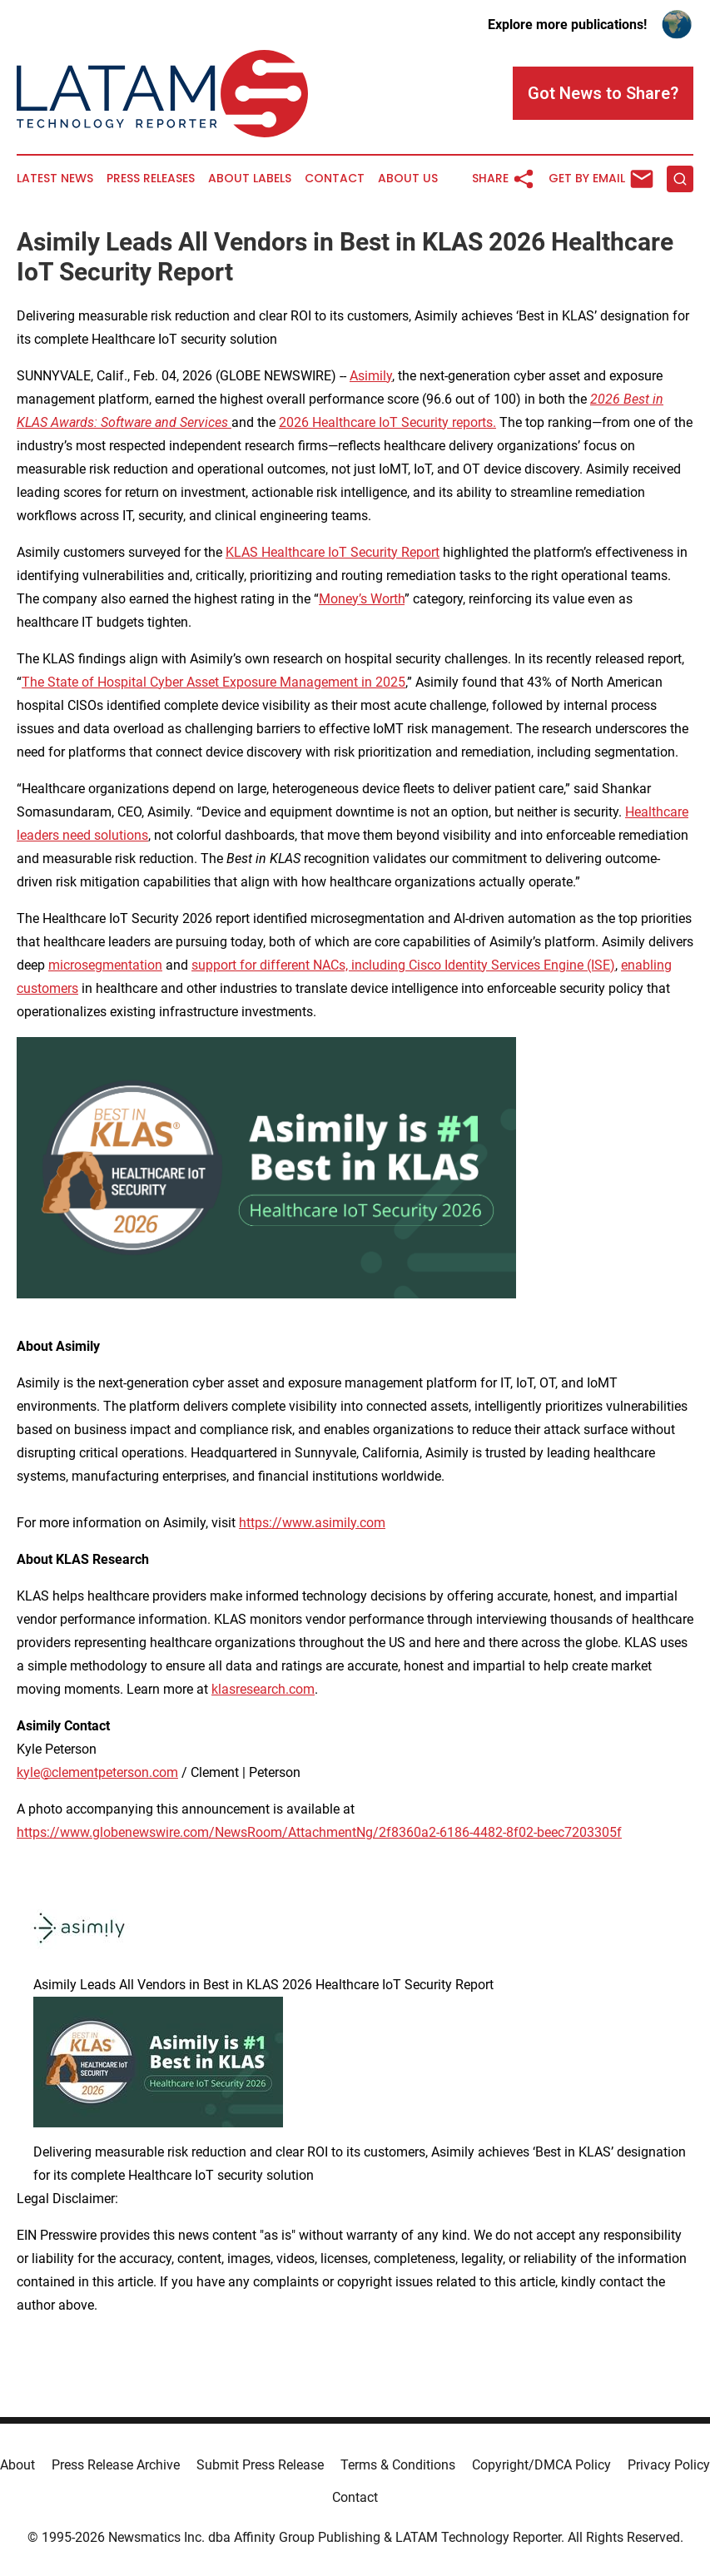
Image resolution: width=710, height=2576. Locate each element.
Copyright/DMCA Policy (541, 2465)
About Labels (249, 178)
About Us (408, 178)
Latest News (55, 178)
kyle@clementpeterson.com (97, 1772)
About (17, 2465)
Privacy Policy (669, 2465)
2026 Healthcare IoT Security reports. (387, 422)
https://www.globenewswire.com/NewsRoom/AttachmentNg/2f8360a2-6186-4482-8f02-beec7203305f (319, 1832)
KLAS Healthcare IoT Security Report (332, 552)
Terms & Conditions (397, 2465)
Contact (335, 178)
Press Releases (151, 178)
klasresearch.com (263, 1689)
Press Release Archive (116, 2465)
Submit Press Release (260, 2465)
